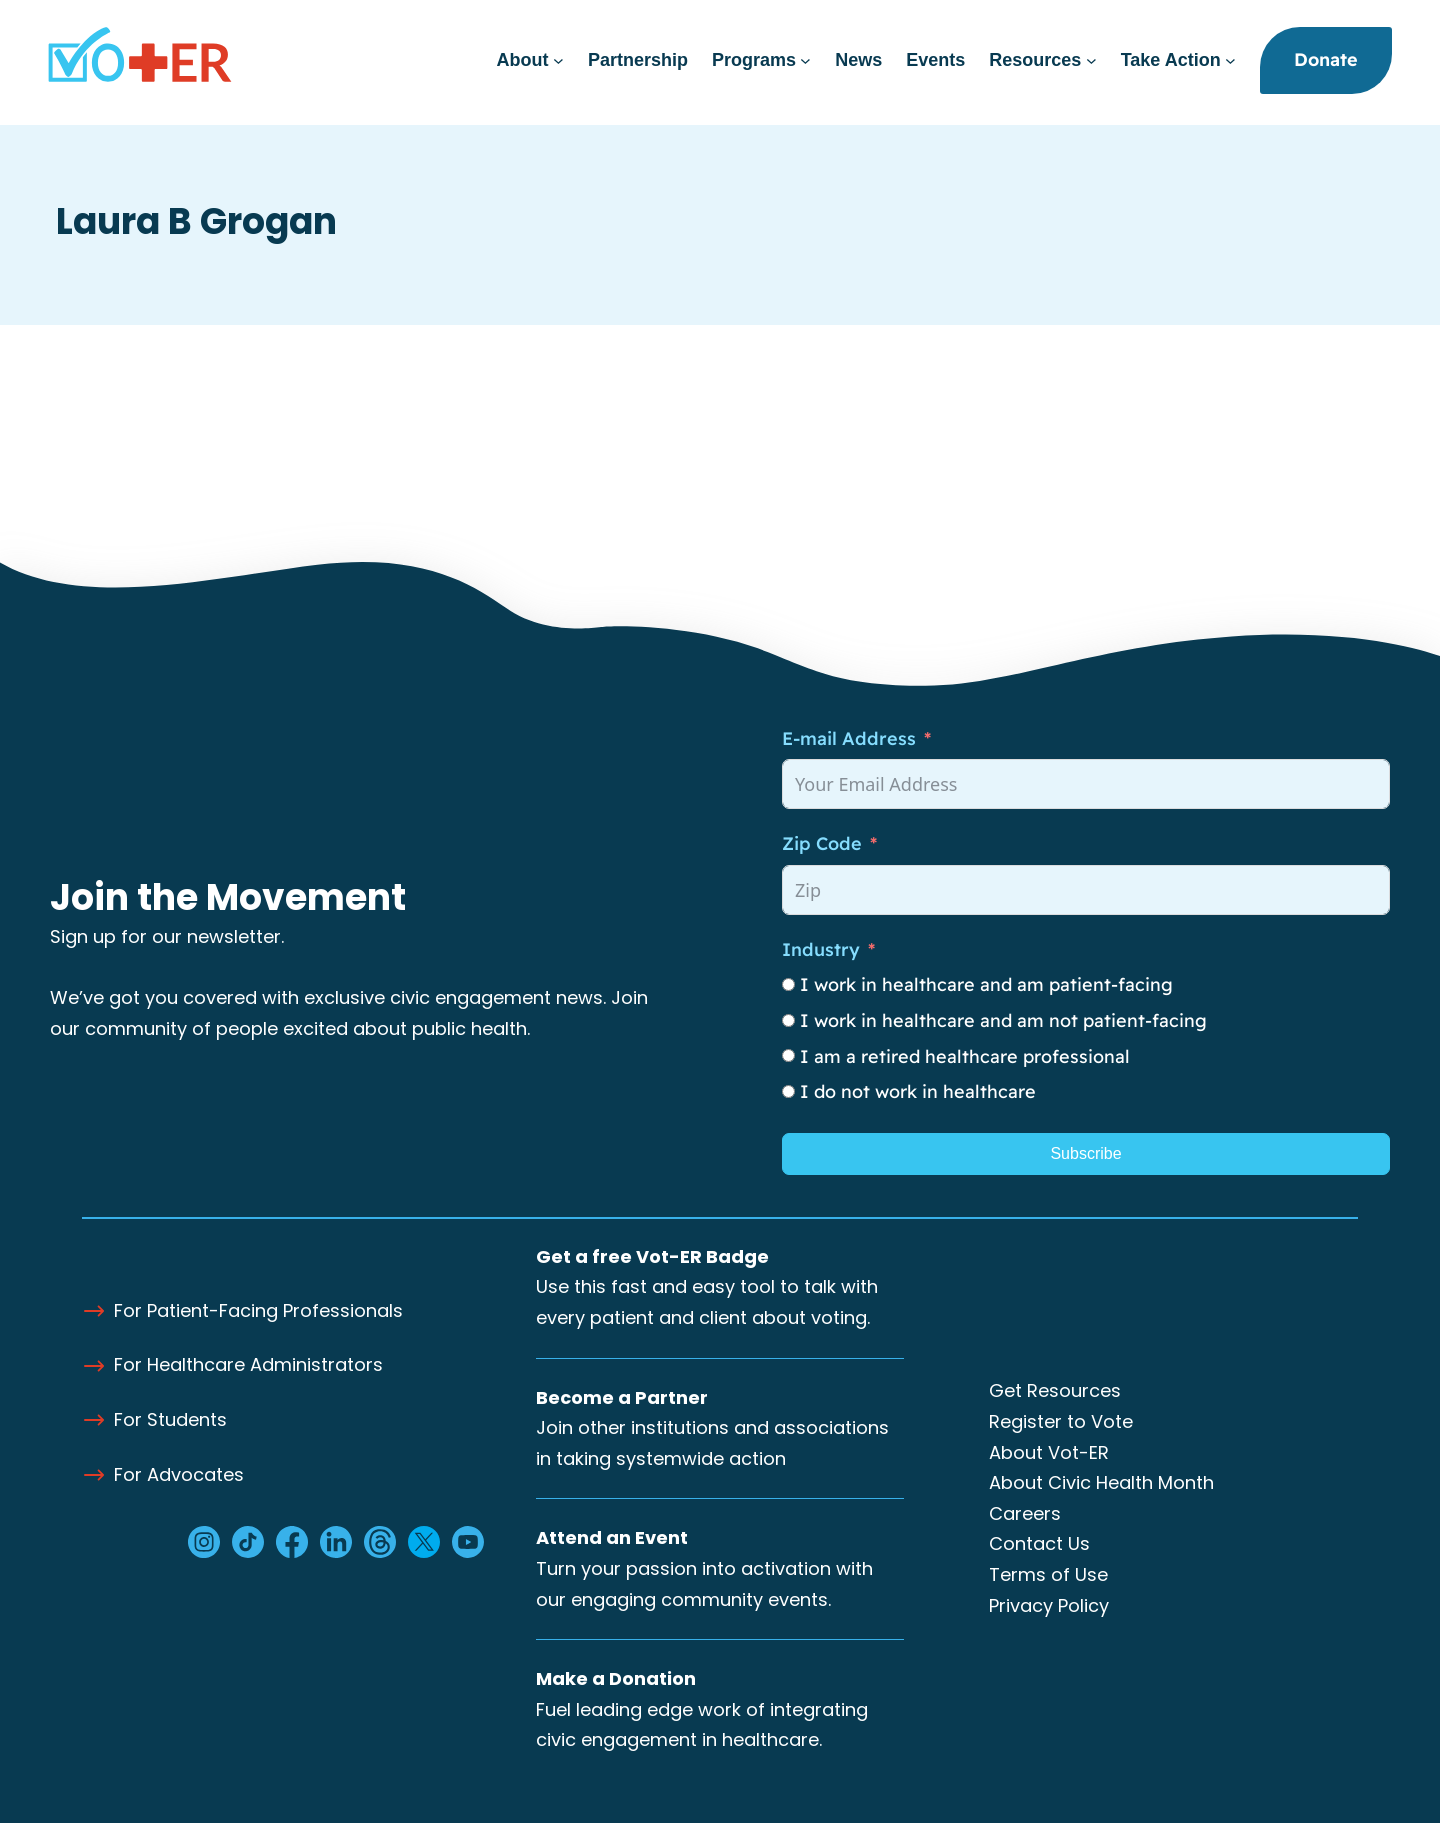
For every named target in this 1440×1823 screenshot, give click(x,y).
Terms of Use (1048, 1574)
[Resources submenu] (1091, 60)
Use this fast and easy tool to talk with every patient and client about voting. (707, 1287)
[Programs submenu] (805, 60)
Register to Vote (1061, 1421)
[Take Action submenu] (1230, 60)
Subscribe (1085, 1153)
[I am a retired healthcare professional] (788, 1055)
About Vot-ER (1049, 1452)
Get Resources (1055, 1390)
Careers (1025, 1513)
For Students (170, 1419)
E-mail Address (849, 738)
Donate (1326, 59)
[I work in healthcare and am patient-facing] (788, 984)
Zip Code (822, 843)
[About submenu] (558, 60)
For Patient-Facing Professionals (258, 1310)
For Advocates (179, 1474)
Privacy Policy (1049, 1605)
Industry (821, 949)
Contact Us (1039, 1543)
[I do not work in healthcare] (788, 1091)
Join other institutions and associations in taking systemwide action (712, 1428)
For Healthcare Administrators (248, 1364)
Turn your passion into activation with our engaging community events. (704, 1568)
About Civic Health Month (1101, 1482)
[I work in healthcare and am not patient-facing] (788, 1020)
